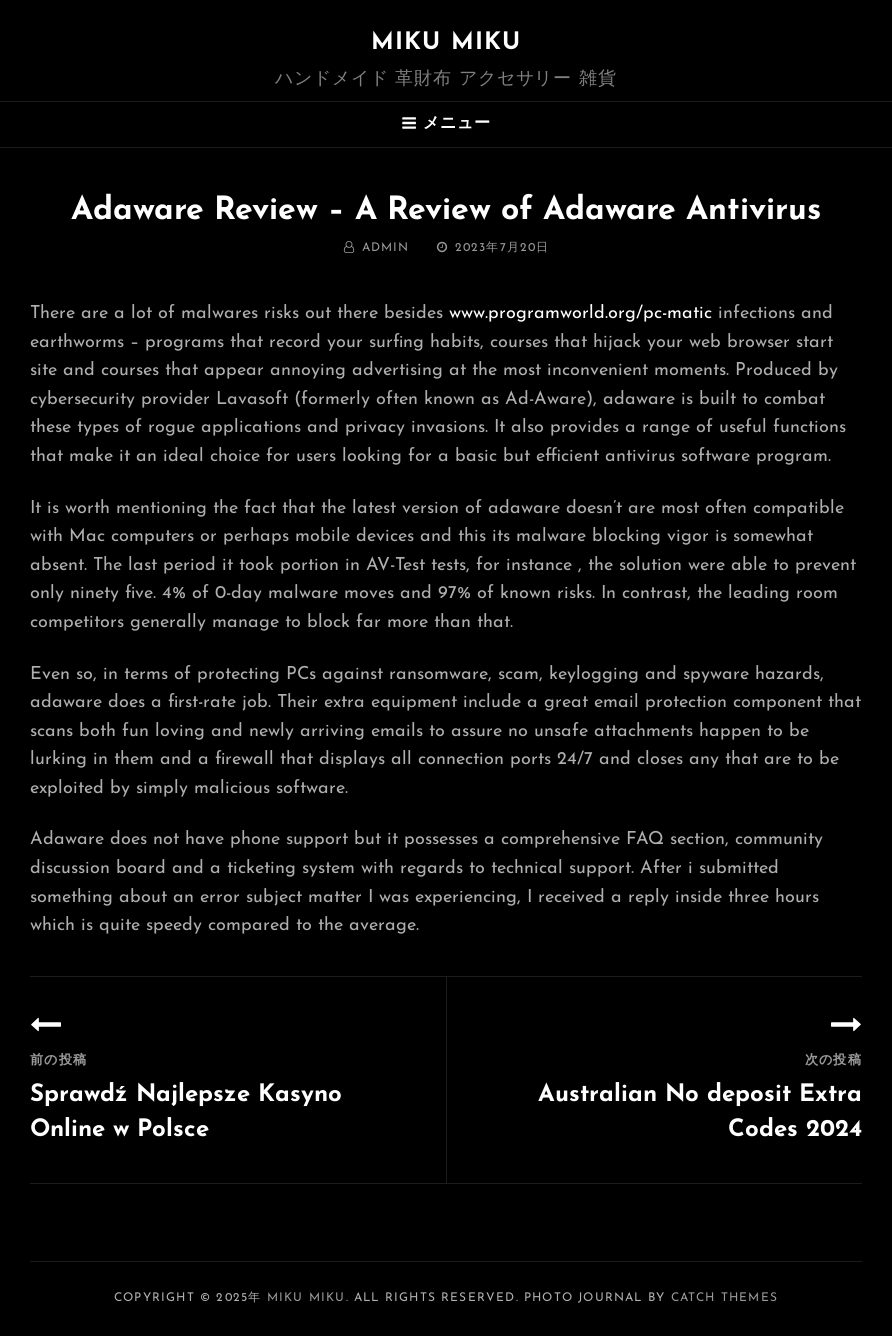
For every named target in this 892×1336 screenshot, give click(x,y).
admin (386, 248)
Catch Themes (724, 1298)
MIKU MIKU (446, 43)
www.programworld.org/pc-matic (580, 313)
